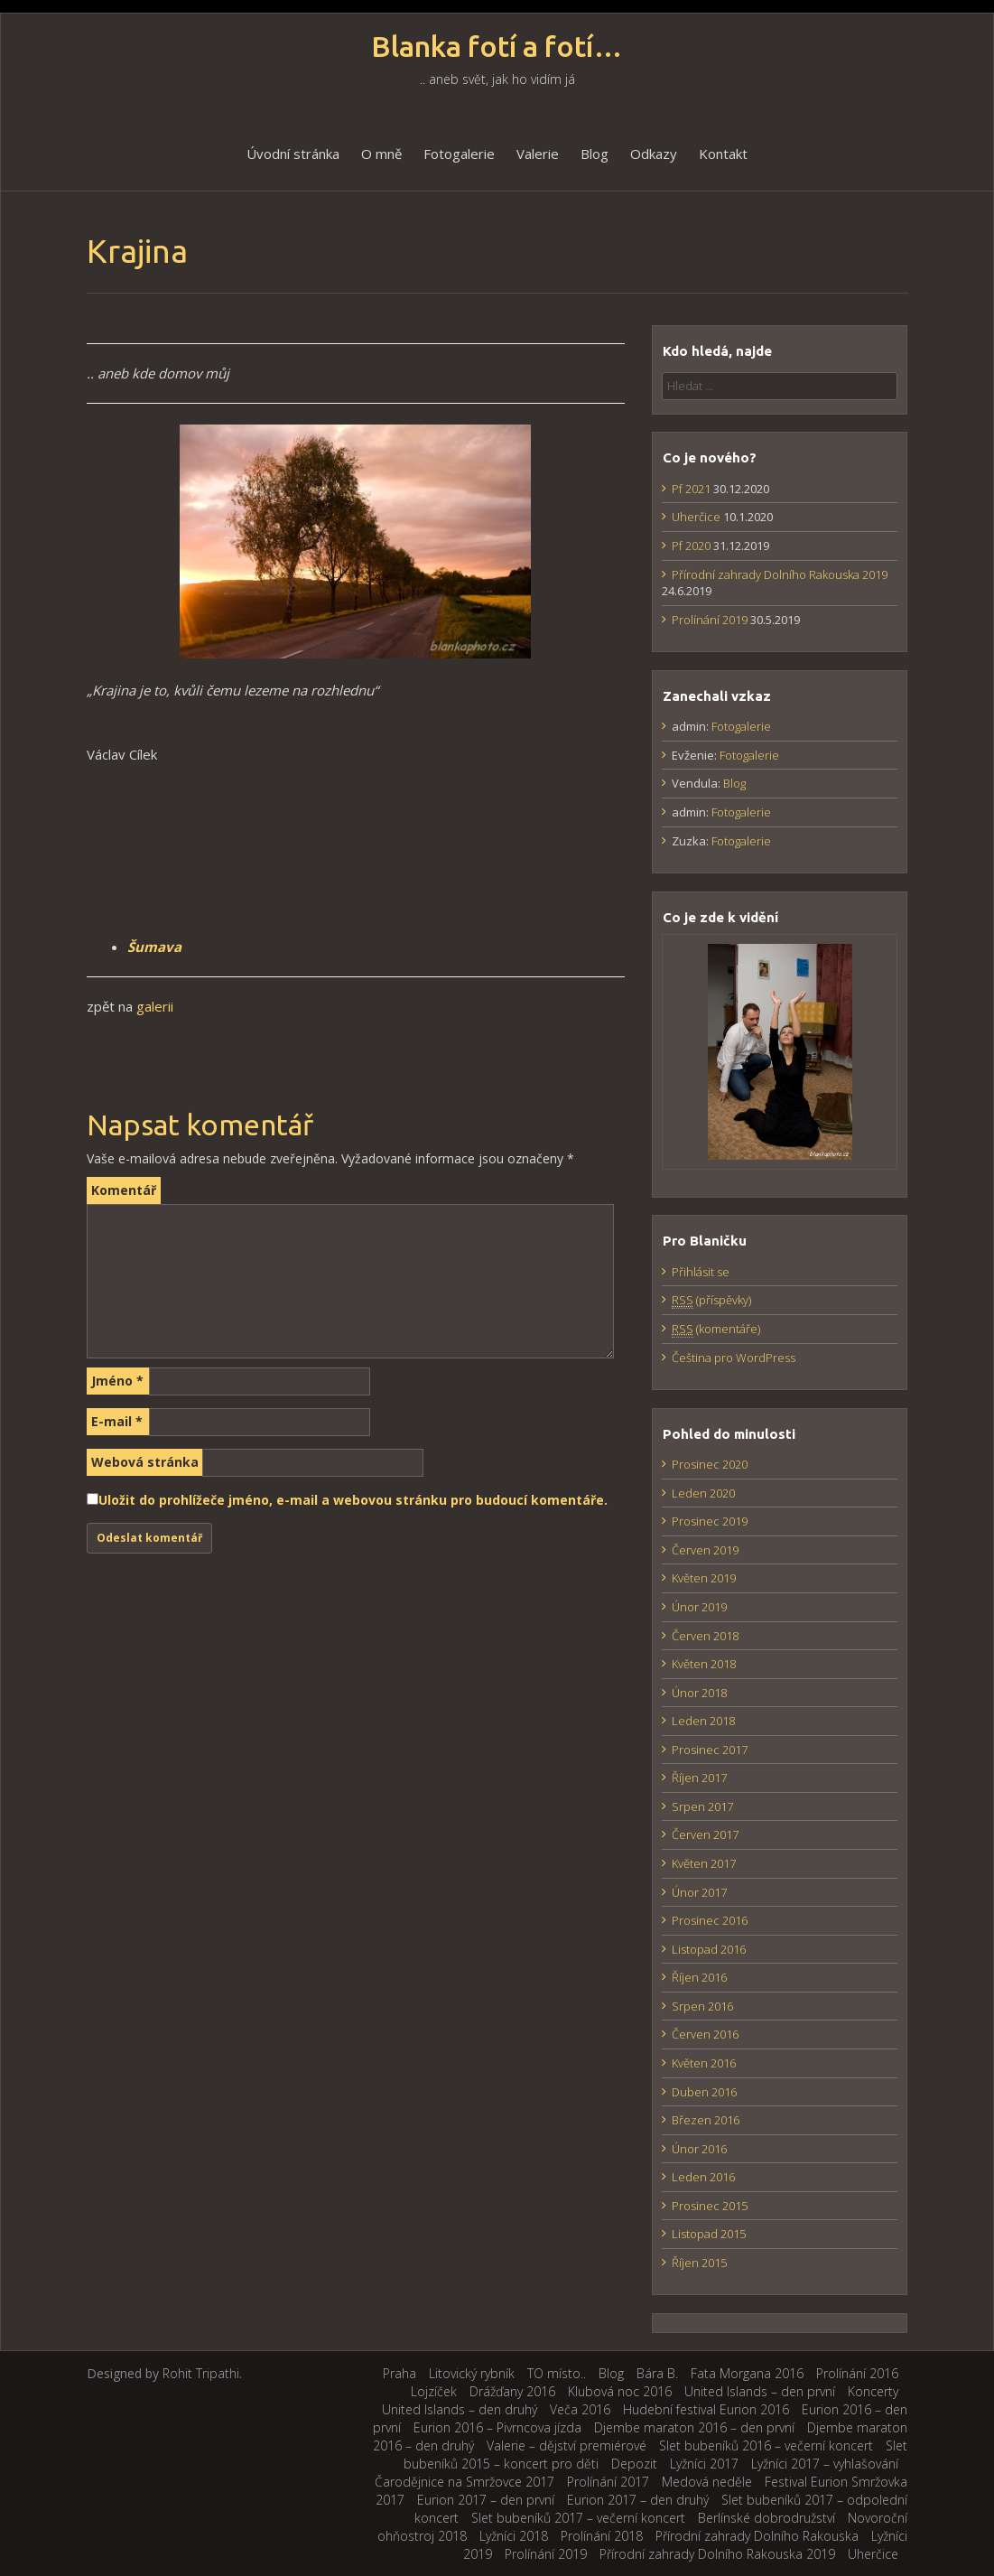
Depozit (634, 2463)
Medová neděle (707, 2481)
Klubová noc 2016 (620, 2391)
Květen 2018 (704, 1664)
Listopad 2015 (709, 2234)
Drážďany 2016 (512, 2391)
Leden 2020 (703, 1493)
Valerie (537, 154)
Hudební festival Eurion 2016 (706, 2409)
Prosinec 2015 (710, 2206)
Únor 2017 (699, 1892)
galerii (154, 1006)
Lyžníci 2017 (704, 2463)
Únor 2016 (699, 2149)
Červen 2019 (705, 1550)
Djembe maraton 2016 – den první (694, 2427)
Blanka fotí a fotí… (497, 46)
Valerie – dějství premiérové (566, 2445)
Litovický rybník (472, 2373)
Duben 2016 (704, 2092)
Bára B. (657, 2373)
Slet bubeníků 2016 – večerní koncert (766, 2445)
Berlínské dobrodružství (766, 2517)
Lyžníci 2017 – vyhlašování (824, 2463)
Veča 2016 (580, 2409)
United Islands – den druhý (459, 2409)
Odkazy (653, 154)
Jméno (117, 1380)
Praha (399, 2373)
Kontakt (723, 154)
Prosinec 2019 (710, 1521)
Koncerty (873, 2391)
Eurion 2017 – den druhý (638, 2499)
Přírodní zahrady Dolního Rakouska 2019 (779, 574)
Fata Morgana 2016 (747, 2373)
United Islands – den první (759, 2391)
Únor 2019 (699, 1607)
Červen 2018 (705, 1636)
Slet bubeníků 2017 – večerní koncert (578, 2517)
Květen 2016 (704, 2063)
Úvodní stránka (292, 154)
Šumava (154, 947)
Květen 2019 (704, 1578)
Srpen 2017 (702, 1806)
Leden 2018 (703, 1721)
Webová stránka (145, 1461)
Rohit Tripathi (201, 2373)
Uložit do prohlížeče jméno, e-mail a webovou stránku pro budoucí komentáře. (353, 1499)
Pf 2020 (691, 545)
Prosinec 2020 (710, 1464)
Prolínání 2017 (608, 2481)
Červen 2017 (705, 1834)
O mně (381, 154)
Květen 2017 (704, 1863)
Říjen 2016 (699, 1977)
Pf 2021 (691, 489)
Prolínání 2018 (602, 2535)
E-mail (117, 1421)
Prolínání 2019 (710, 619)
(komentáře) (716, 1329)
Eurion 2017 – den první (485, 2499)
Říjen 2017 (699, 1777)
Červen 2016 (705, 2034)
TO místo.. (556, 2373)
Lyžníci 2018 (513, 2535)
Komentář (123, 1190)
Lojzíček (434, 2391)
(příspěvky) (711, 1300)
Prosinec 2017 (710, 1749)
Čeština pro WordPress (733, 1357)
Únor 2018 (699, 1693)
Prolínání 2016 (857, 2373)
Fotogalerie (459, 154)
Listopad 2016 (709, 1949)
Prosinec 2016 (710, 1920)
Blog (594, 154)
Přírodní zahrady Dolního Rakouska (757, 2535)
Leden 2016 (703, 2177)
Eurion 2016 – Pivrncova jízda (497, 2427)
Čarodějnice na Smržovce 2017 (464, 2481)
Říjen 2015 (699, 2262)
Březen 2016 (705, 2120)
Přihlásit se (700, 1272)
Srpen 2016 (702, 2006)
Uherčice (696, 517)
